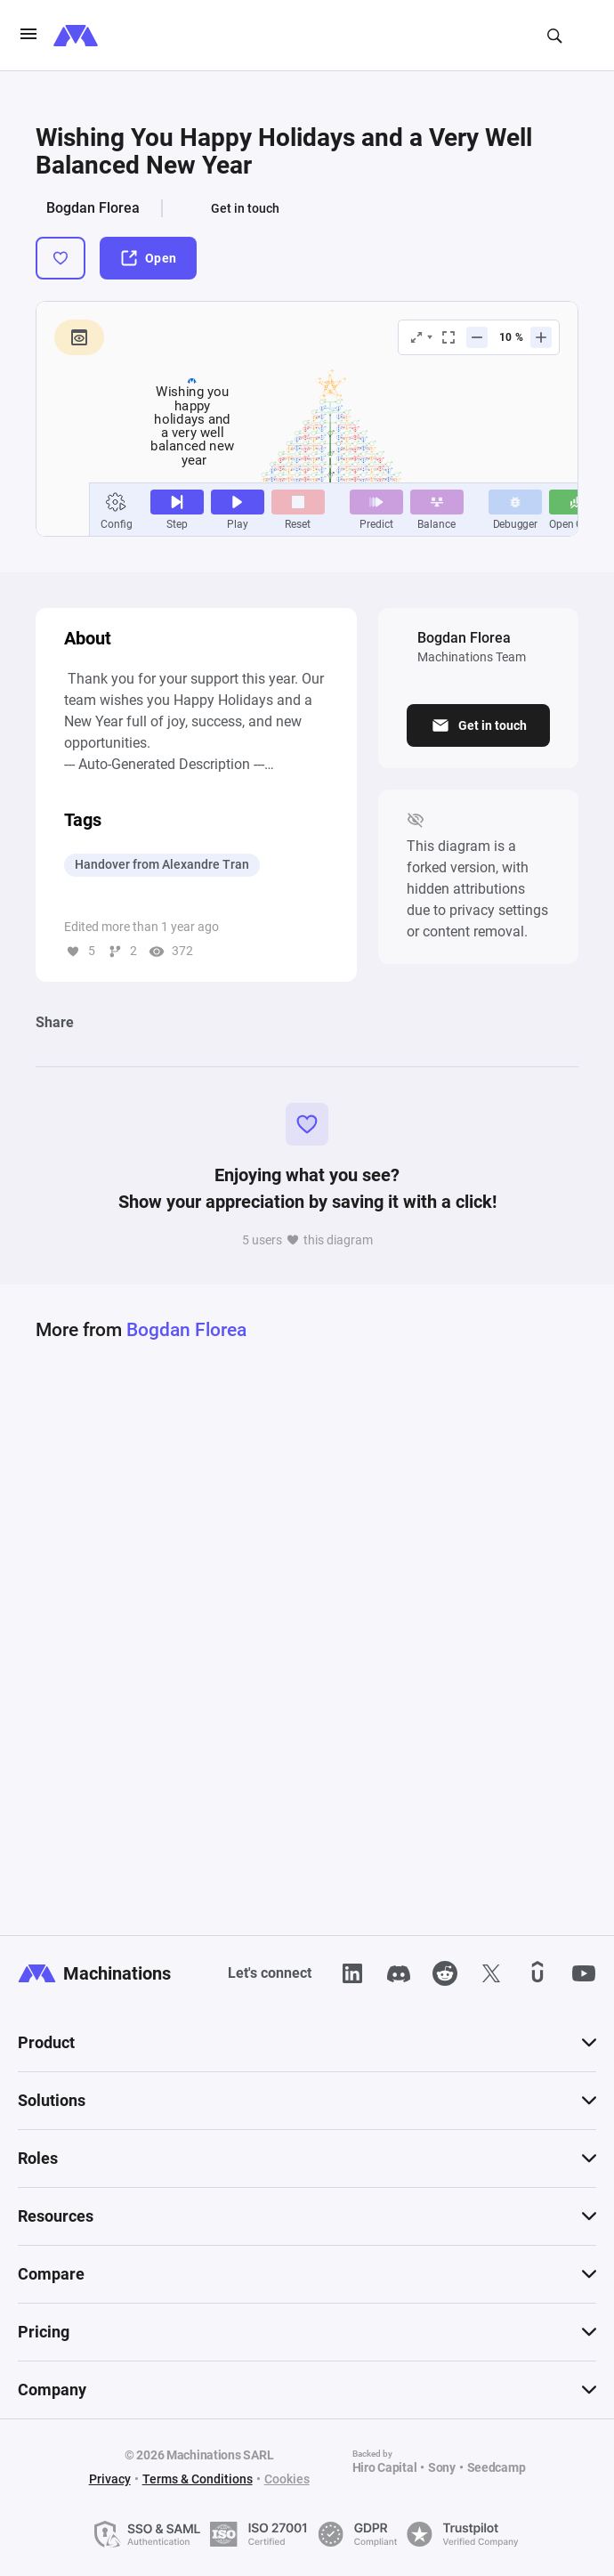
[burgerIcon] (28, 35)
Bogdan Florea (93, 207)
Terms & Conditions (197, 2479)
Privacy (110, 2479)
